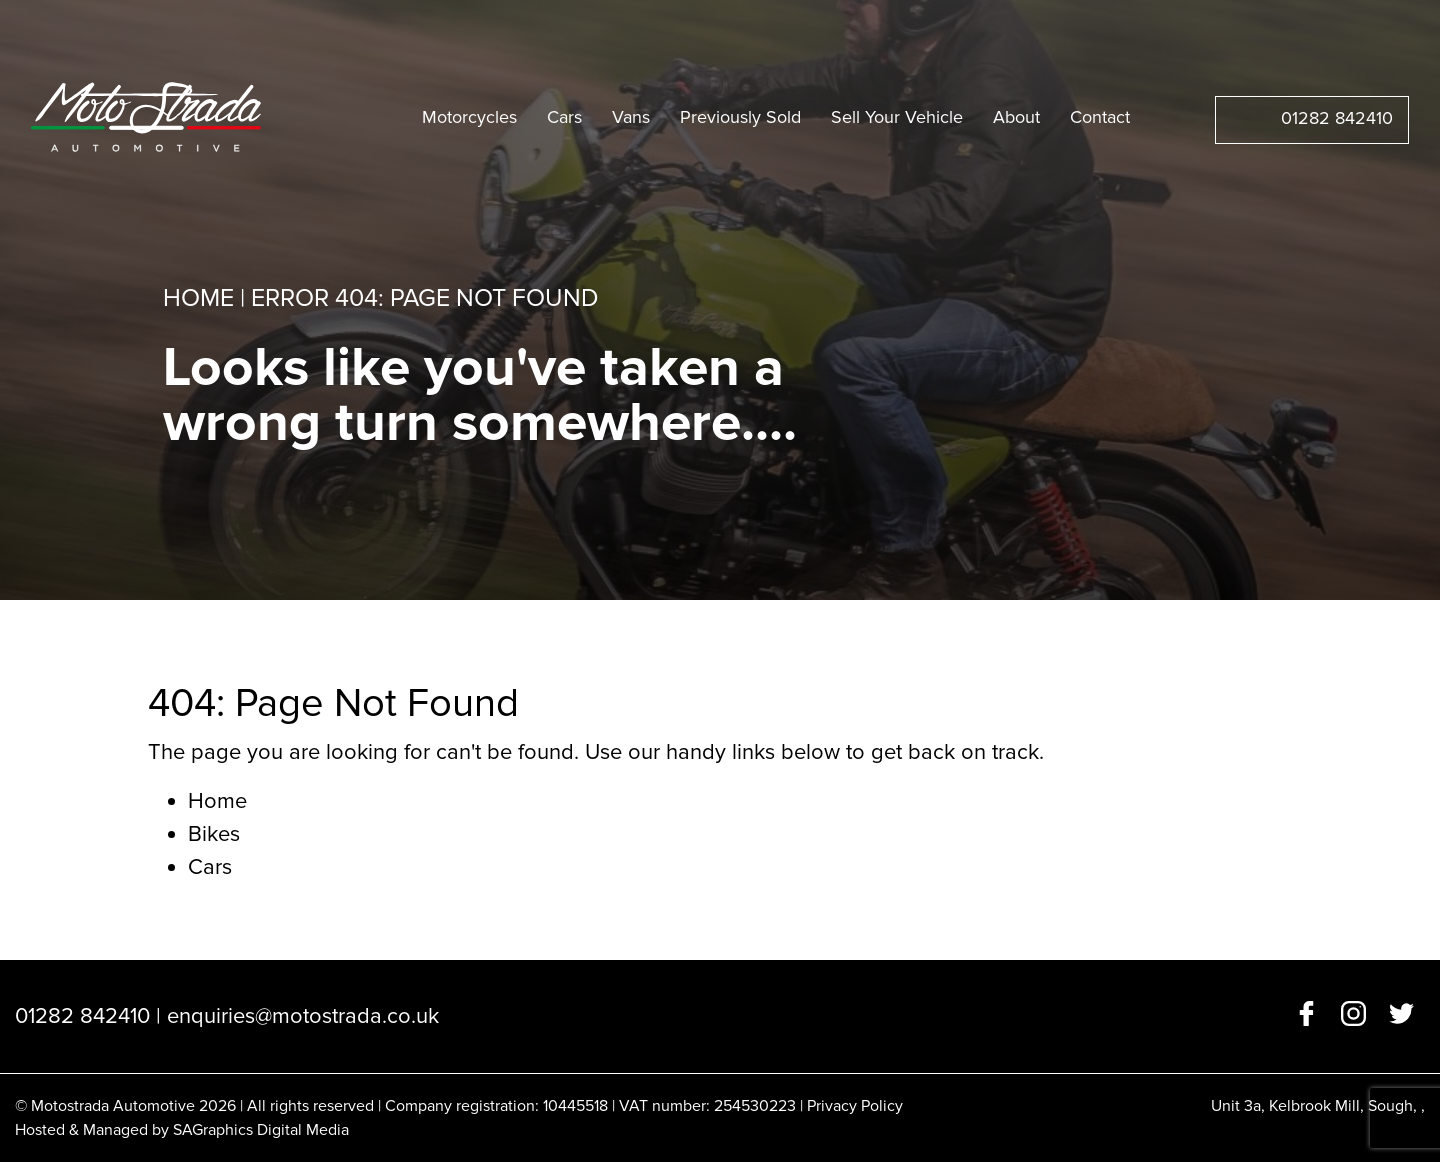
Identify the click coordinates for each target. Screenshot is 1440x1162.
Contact (1100, 117)
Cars (564, 117)
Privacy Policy (855, 1106)
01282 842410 (1337, 118)
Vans (631, 117)
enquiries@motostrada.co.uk (303, 1016)
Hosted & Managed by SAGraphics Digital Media (182, 1130)
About (1016, 117)
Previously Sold (740, 117)
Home (198, 298)
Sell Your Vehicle (897, 117)
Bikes (214, 834)
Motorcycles (469, 117)
